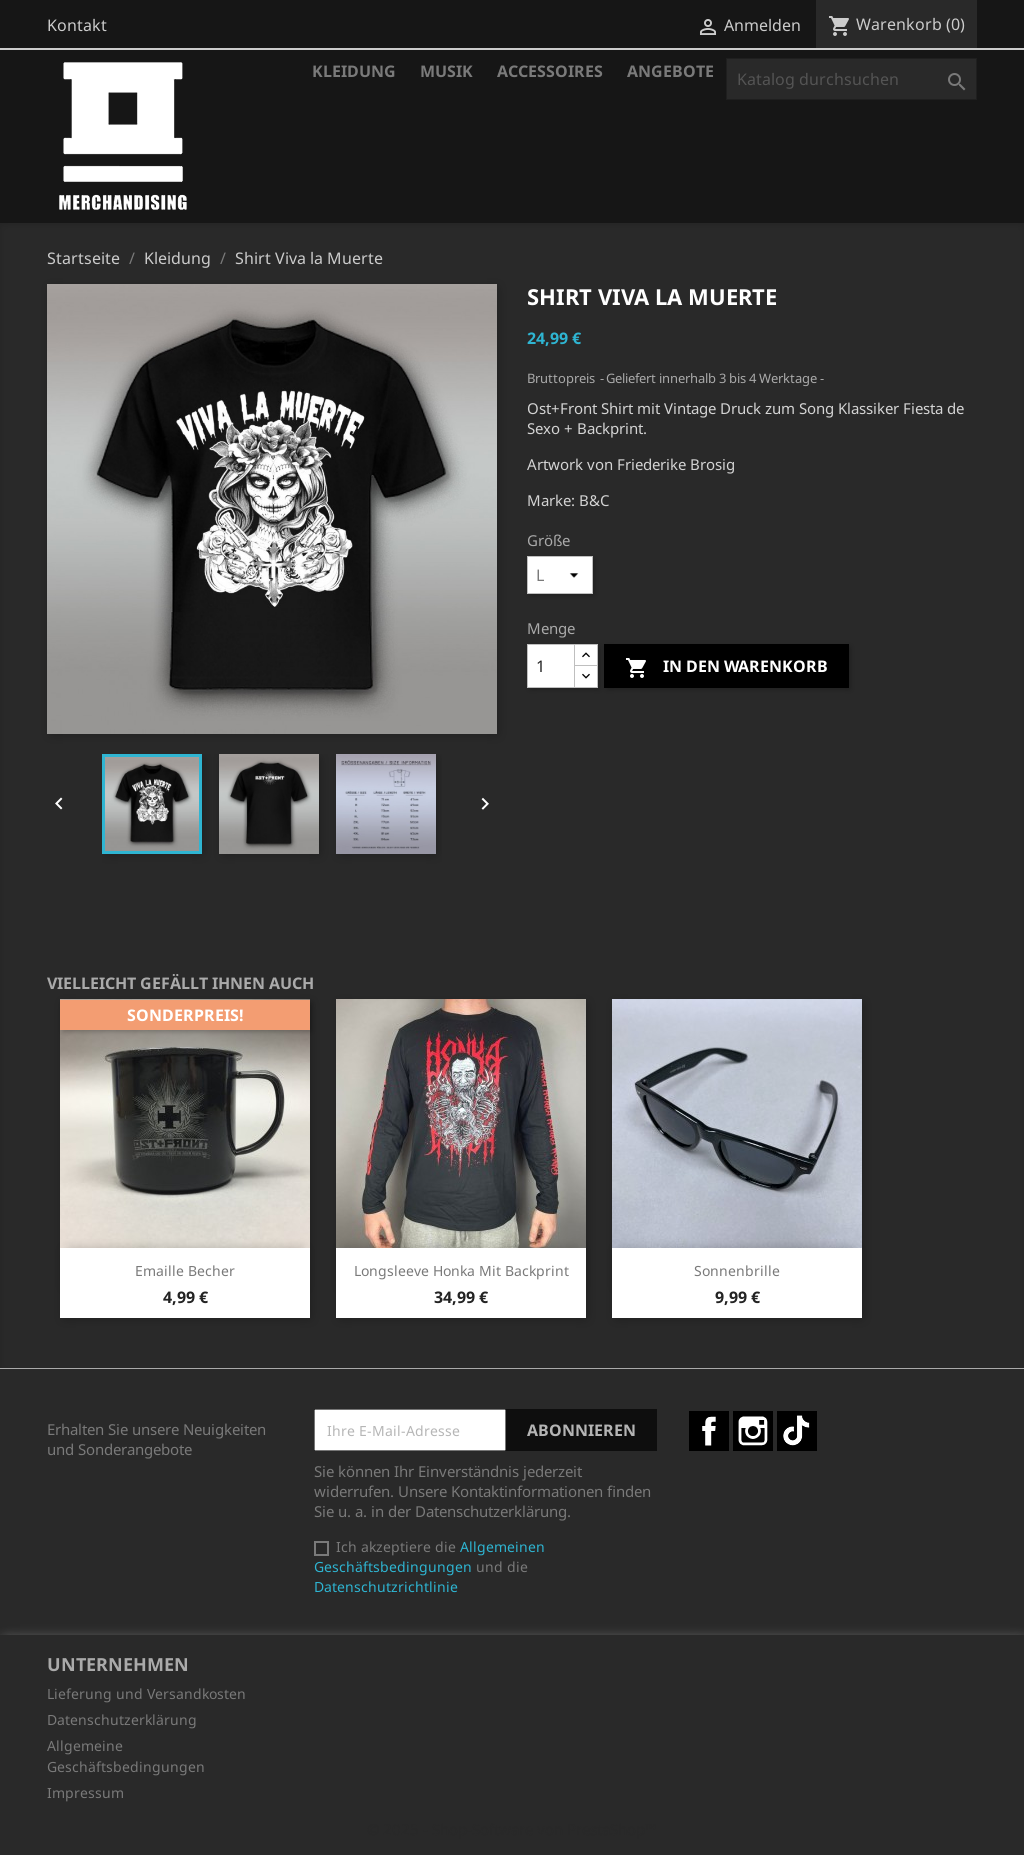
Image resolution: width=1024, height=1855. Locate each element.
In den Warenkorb (726, 667)
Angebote (670, 71)
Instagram (753, 1431)
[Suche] (851, 79)
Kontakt (77, 25)
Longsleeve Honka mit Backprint (461, 1270)
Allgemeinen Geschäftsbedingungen (429, 1556)
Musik (446, 71)
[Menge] (551, 666)
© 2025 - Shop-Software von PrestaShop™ (512, 1829)
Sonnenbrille (737, 1270)
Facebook (709, 1431)
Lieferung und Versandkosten (146, 1693)
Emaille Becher (185, 1270)
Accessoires (550, 71)
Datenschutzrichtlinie (386, 1586)
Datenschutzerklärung (122, 1719)
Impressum (85, 1792)
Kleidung (354, 71)
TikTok (797, 1431)
